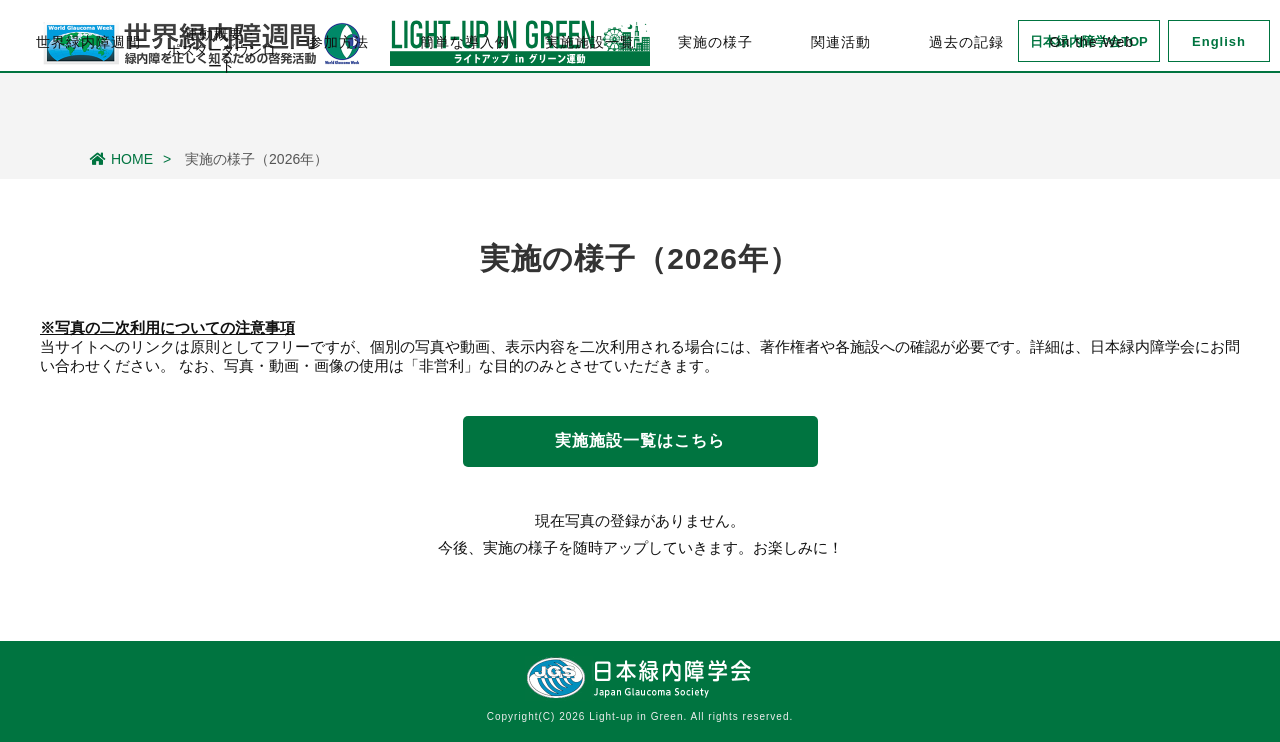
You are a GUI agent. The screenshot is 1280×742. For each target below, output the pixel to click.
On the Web (1092, 111)
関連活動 (841, 111)
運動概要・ (221, 112)
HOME (121, 159)
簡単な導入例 (465, 111)
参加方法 (339, 111)
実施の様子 (715, 111)
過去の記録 (966, 111)
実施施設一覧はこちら (640, 440)
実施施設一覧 (590, 111)
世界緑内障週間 (88, 111)
